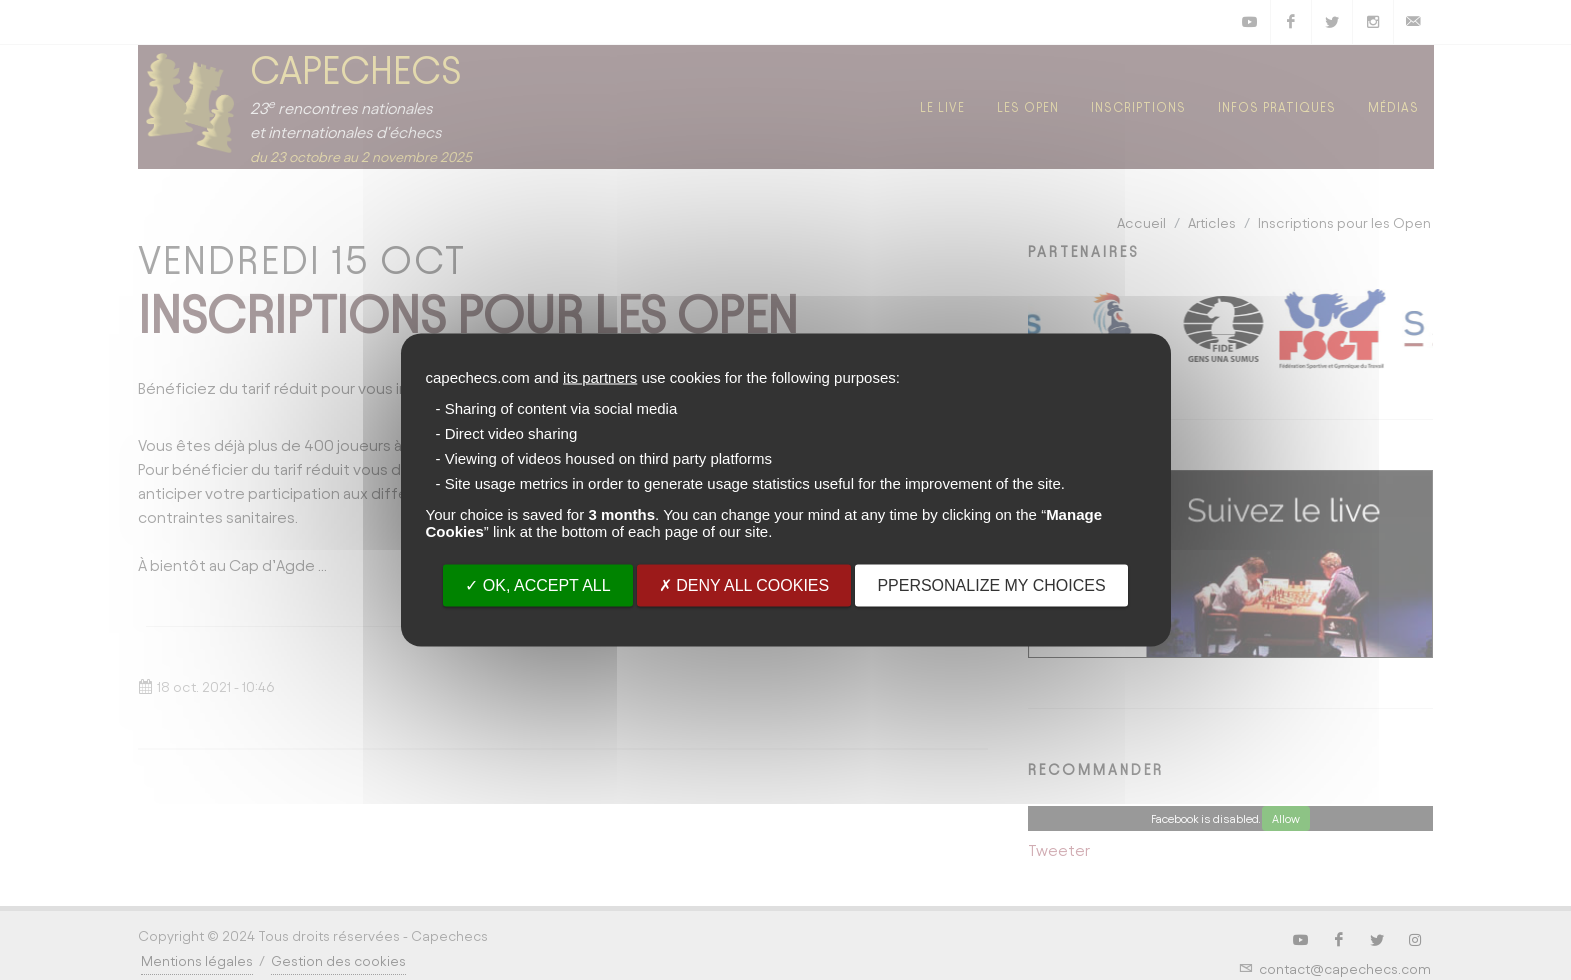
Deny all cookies (744, 585)
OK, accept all (537, 585)
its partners (600, 377)
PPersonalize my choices (991, 585)
